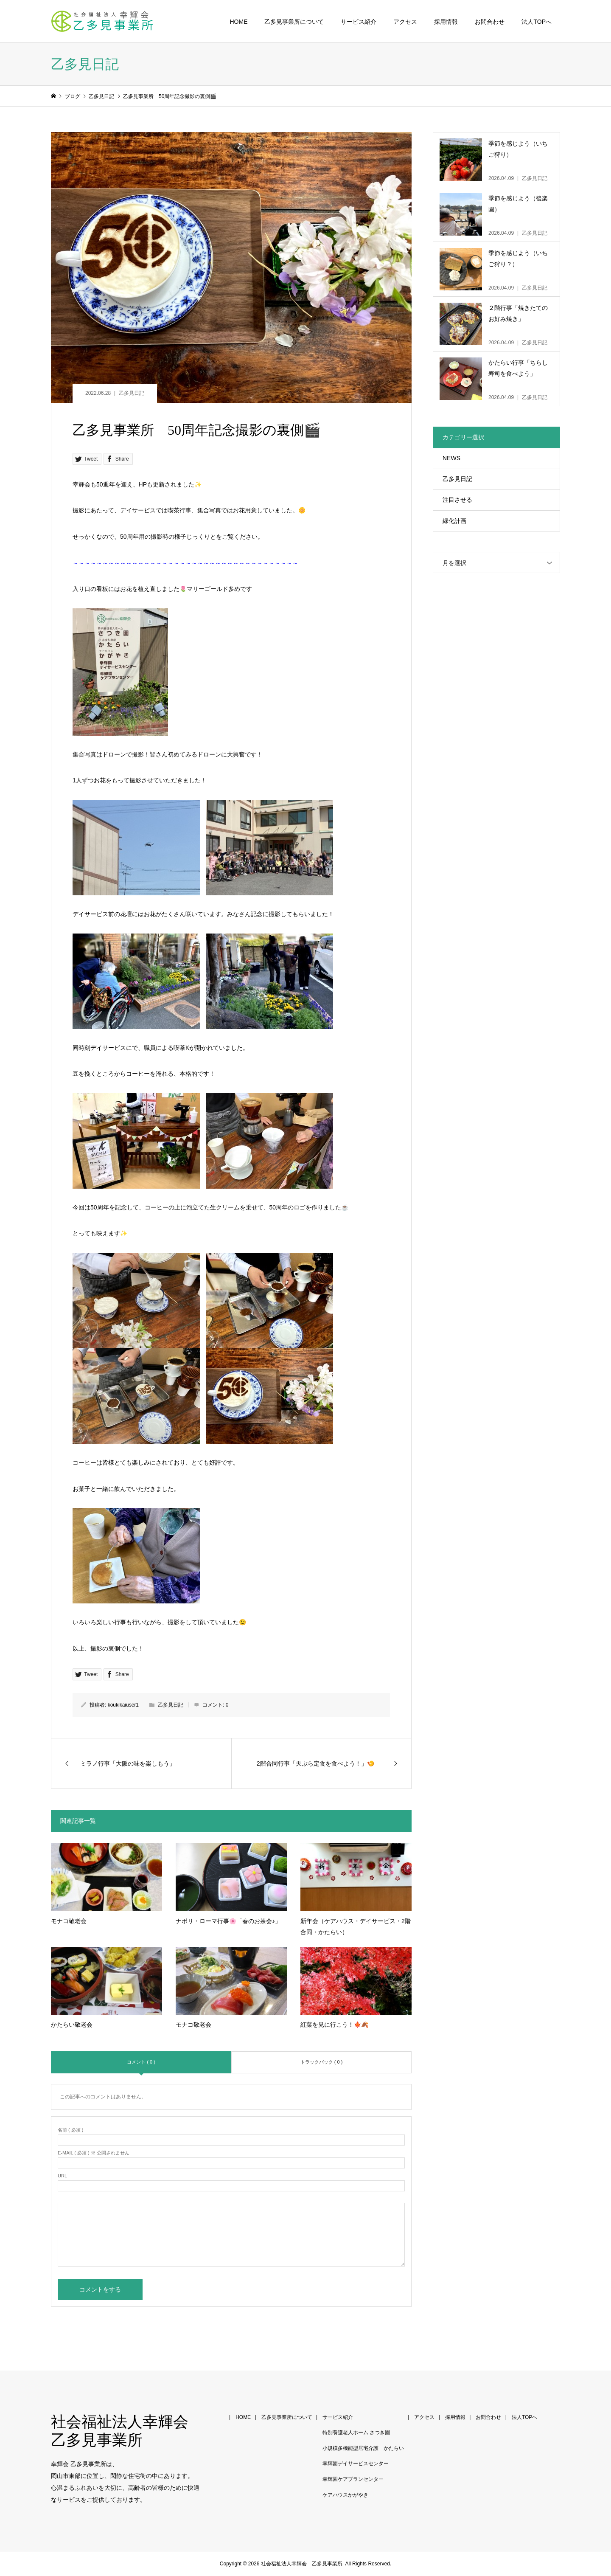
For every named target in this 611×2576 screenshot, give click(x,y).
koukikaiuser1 (123, 1705)
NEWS (451, 458)
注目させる (457, 499)
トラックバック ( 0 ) (321, 2061)
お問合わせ (489, 21)
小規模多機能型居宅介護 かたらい (363, 2448)
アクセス (405, 21)
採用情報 (446, 21)
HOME (238, 21)
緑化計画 (454, 520)
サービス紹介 (358, 21)
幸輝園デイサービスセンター (355, 2463)
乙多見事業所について (294, 21)
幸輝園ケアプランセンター (353, 2479)
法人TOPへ (536, 21)
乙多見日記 (131, 393)
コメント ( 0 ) (141, 2061)
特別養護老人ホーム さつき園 (356, 2432)
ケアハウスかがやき (345, 2495)
